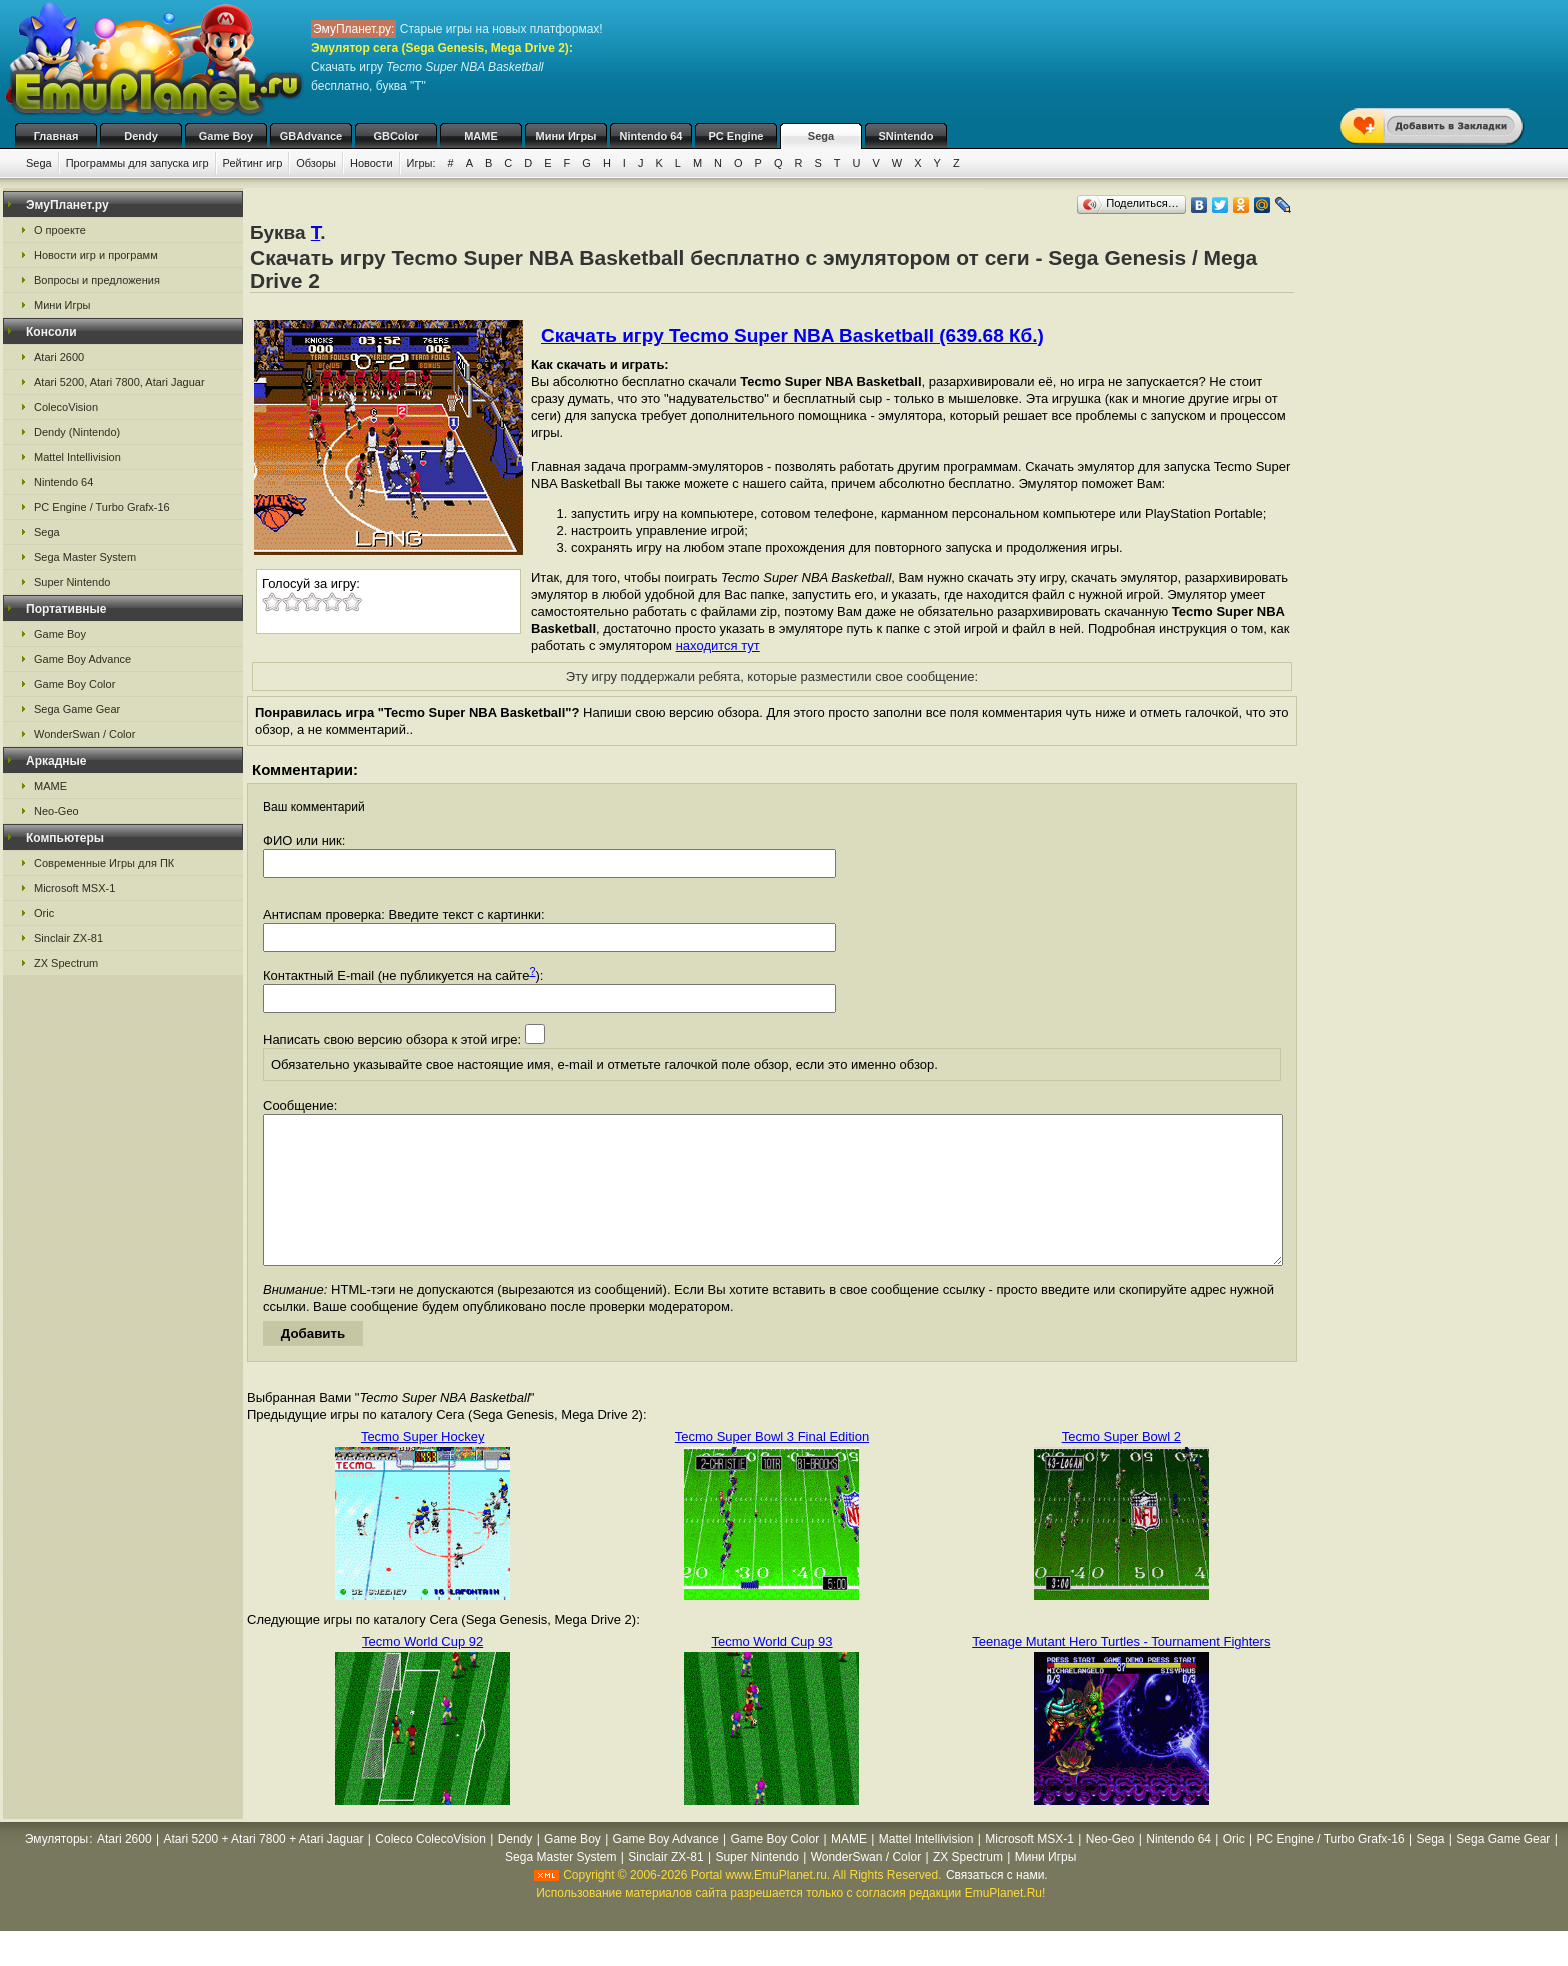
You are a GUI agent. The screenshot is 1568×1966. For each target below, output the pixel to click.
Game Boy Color (74, 684)
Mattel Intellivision (77, 457)
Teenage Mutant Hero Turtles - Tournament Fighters (1121, 1671)
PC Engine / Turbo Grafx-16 (102, 507)
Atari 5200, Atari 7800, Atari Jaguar (119, 382)
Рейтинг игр (253, 163)
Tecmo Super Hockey (423, 1466)
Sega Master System (85, 557)
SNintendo (906, 136)
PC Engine (735, 136)
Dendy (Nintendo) (77, 432)
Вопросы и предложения (97, 280)
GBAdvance (311, 136)
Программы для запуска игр (137, 163)
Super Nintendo (72, 582)
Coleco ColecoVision (430, 1869)
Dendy (141, 136)
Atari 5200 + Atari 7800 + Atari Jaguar (263, 1869)
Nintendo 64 (651, 136)
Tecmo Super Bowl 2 (1121, 1466)
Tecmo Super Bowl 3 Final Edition (772, 1466)
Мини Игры (566, 136)
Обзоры (316, 163)
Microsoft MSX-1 (74, 888)
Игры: (421, 163)
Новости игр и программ (96, 255)
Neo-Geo (56, 811)
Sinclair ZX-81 (68, 938)
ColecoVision (66, 407)
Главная (56, 136)
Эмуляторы (56, 1869)
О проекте (60, 230)
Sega (821, 136)
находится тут (718, 645)
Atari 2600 (59, 357)
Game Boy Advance (82, 659)
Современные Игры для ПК (104, 863)
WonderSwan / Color (84, 734)
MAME (481, 136)
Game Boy (226, 136)
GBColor (395, 136)
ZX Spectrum (66, 963)
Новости (371, 163)
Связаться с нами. (997, 1905)
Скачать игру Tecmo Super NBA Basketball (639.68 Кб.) (792, 335)
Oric (44, 913)
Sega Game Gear (77, 709)
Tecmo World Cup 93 (771, 1671)
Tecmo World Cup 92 (422, 1671)
